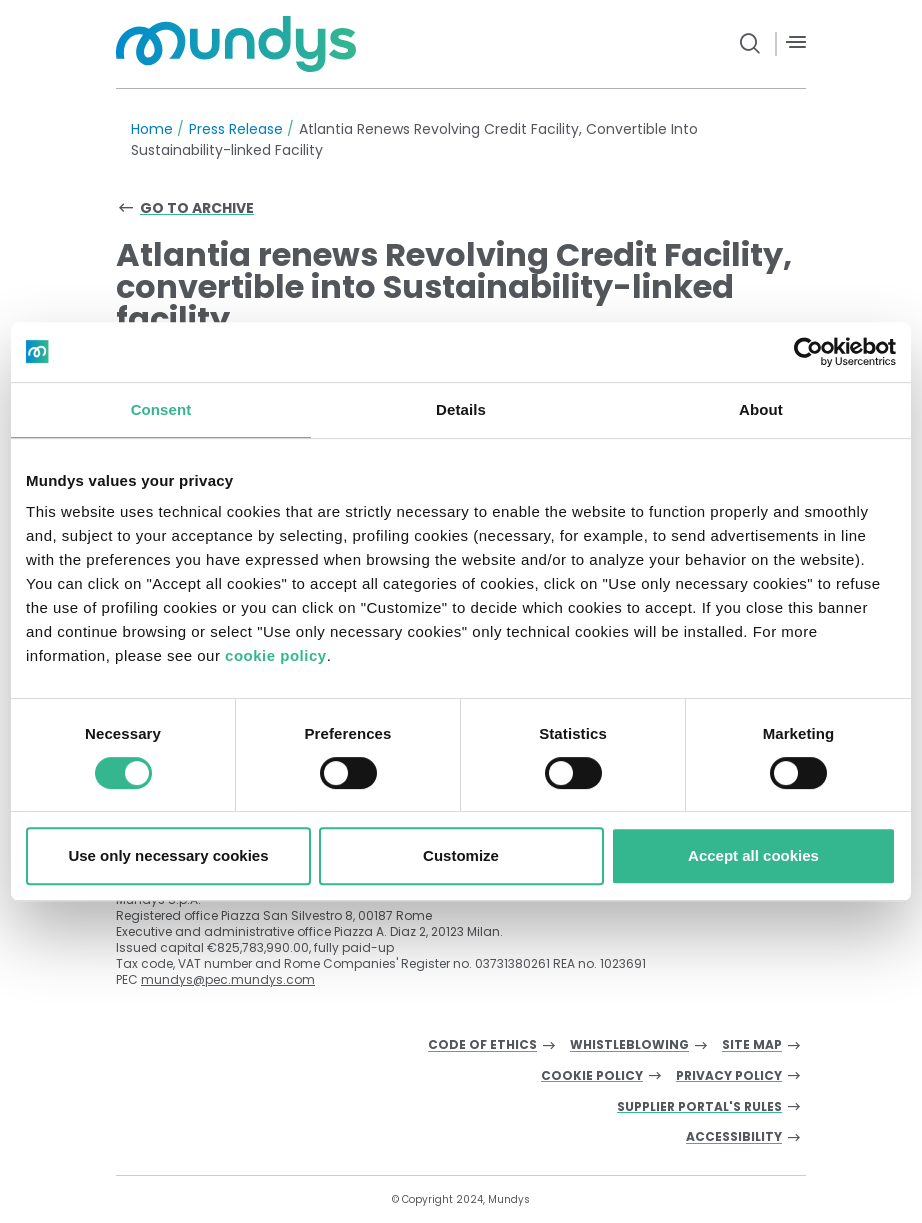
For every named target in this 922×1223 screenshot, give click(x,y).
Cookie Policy (592, 1076)
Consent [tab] (161, 409)
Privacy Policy (729, 1076)
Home (152, 129)
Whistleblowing (629, 1045)
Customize (461, 855)
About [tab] (761, 409)
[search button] (750, 44)
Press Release (236, 129)
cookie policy (276, 655)
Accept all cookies (753, 855)
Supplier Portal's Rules (699, 1107)
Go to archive (197, 208)
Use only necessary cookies (168, 855)
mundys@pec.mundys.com (228, 979)
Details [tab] (461, 409)
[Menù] (796, 42)
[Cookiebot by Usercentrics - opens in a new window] (808, 352)
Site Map (752, 1045)
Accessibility (734, 1137)
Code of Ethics (482, 1045)
